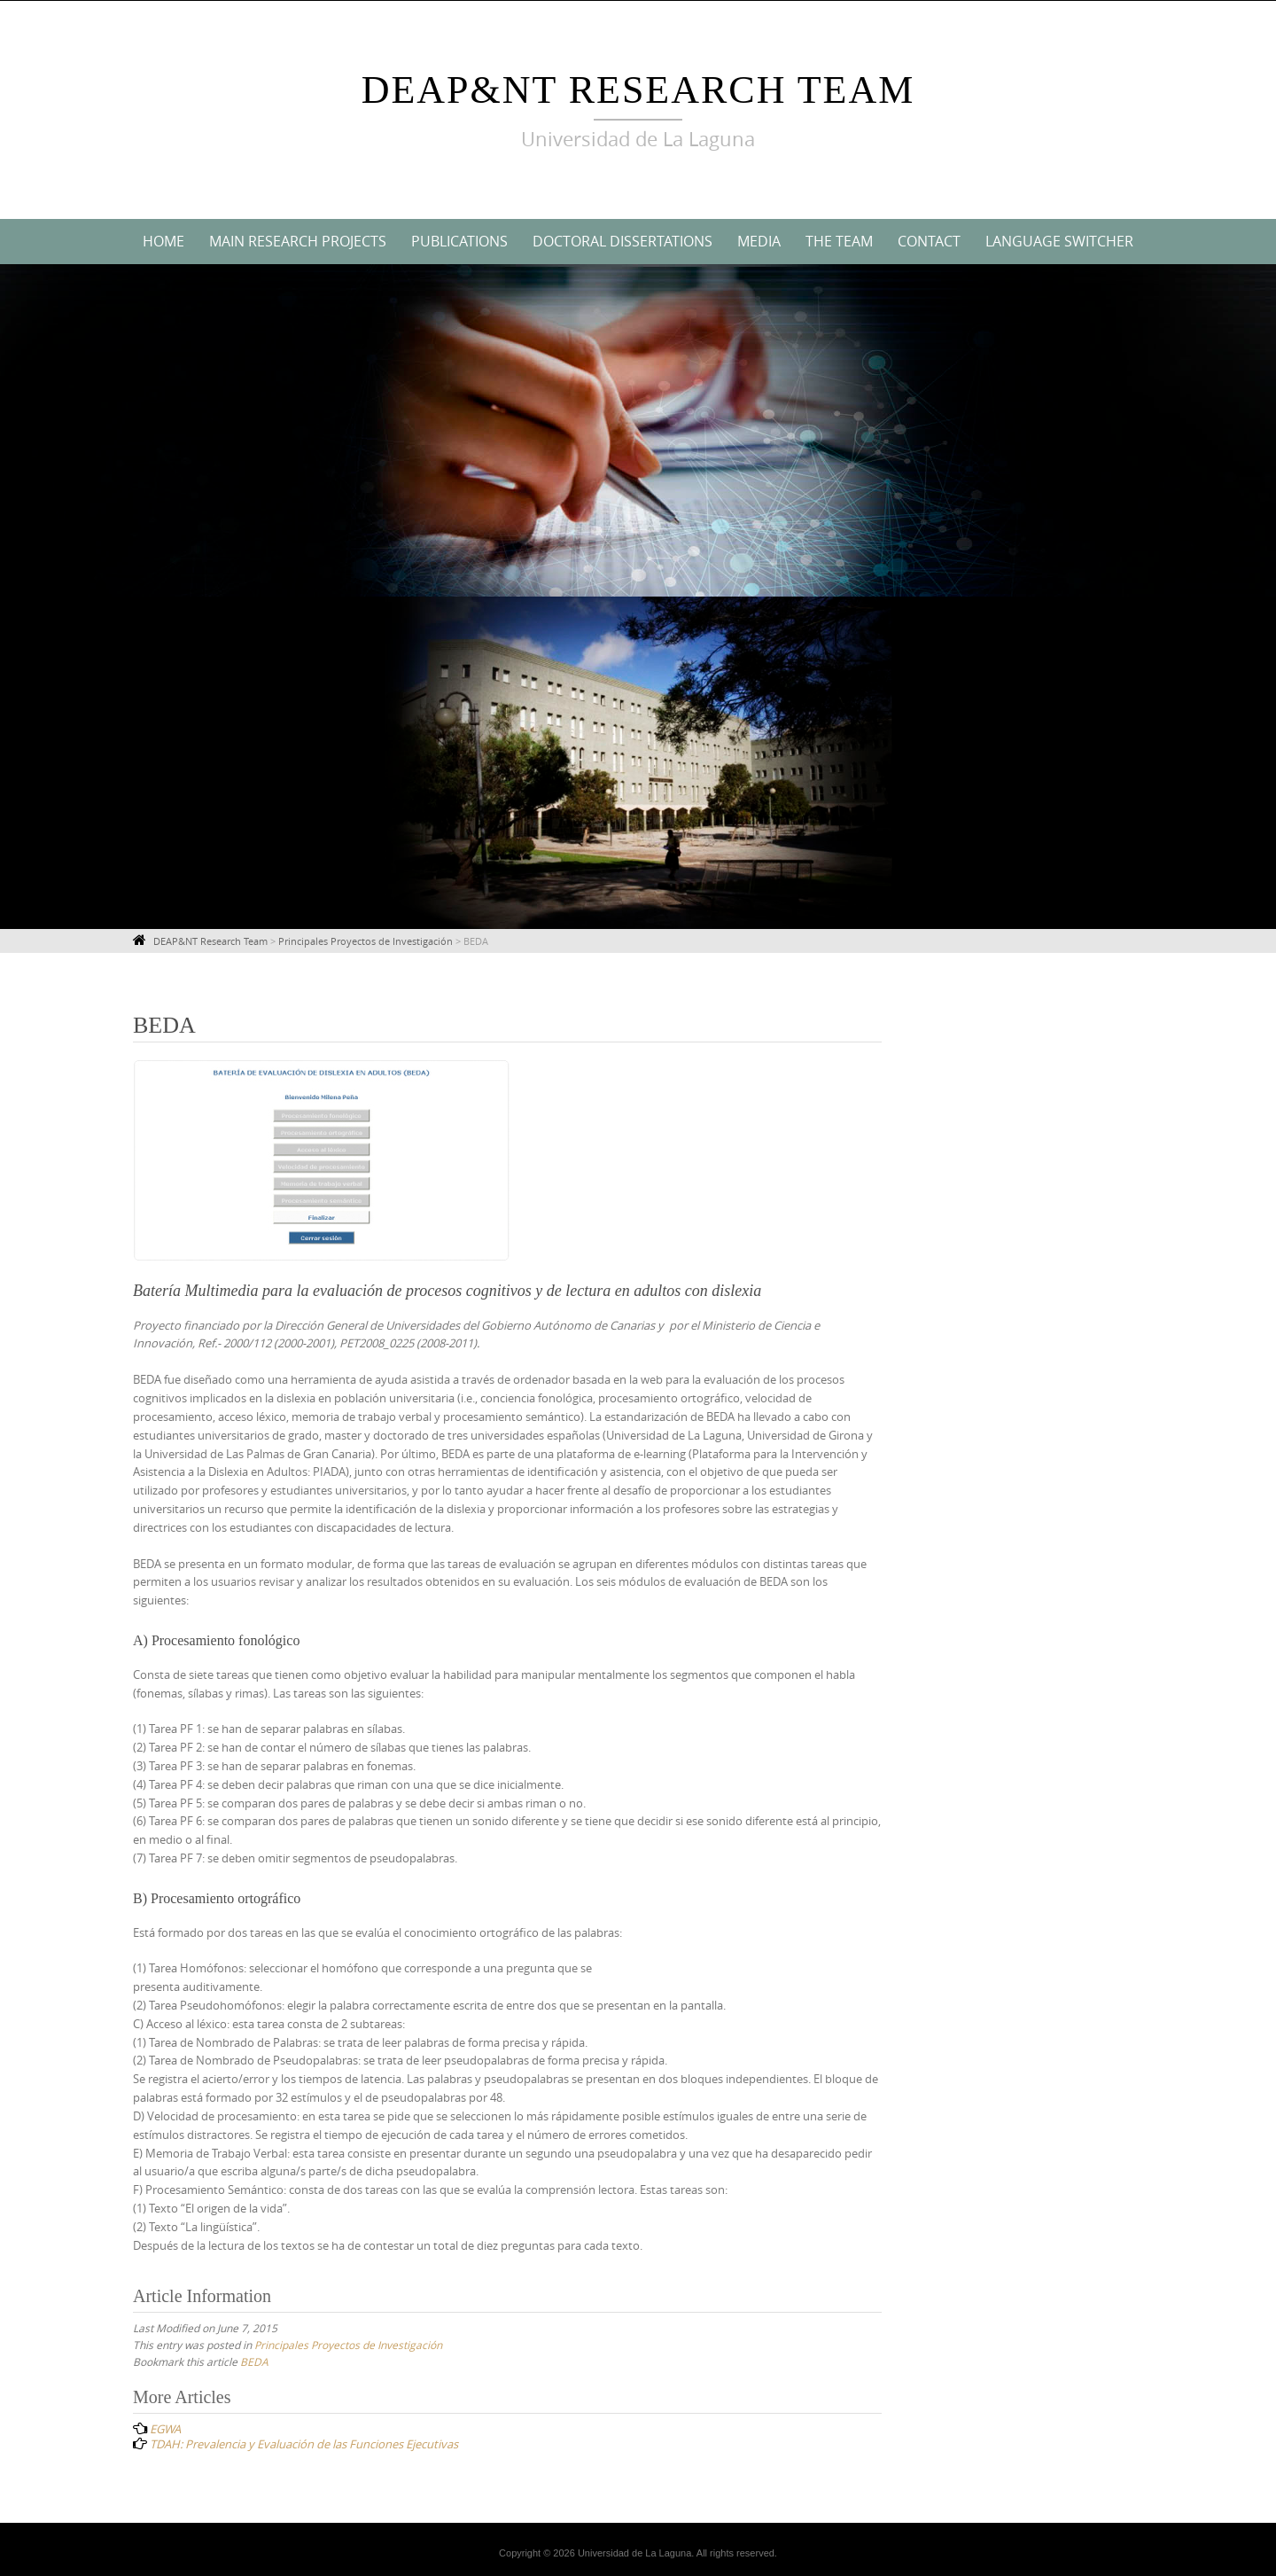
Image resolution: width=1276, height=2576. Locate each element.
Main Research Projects (297, 241)
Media (759, 241)
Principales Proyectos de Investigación (348, 2345)
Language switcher (1059, 241)
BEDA (254, 2361)
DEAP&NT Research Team (638, 90)
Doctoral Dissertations (622, 241)
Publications (459, 241)
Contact (929, 241)
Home (163, 241)
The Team (839, 241)
